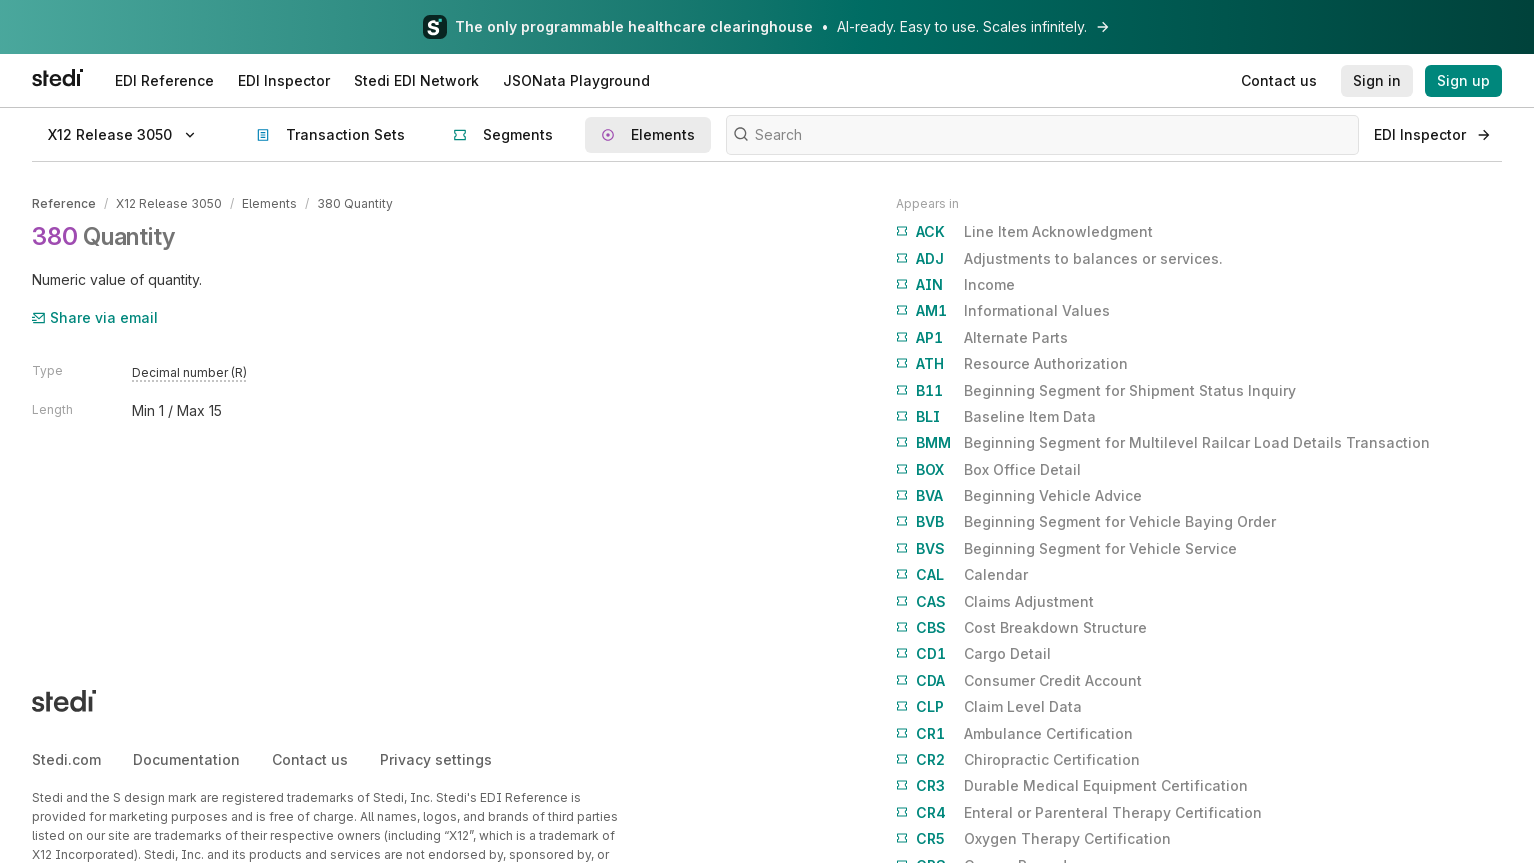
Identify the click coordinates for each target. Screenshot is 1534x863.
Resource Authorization (1012, 364)
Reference (64, 203)
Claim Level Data (989, 707)
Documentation (186, 759)
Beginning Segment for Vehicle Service (1066, 549)
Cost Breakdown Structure (1021, 628)
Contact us (310, 759)
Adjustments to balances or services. (1059, 259)
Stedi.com (66, 759)
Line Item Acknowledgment (1024, 232)
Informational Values (1003, 311)
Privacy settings (436, 759)
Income (955, 285)
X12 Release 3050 (169, 203)
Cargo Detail (973, 654)
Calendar (962, 575)
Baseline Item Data (996, 417)
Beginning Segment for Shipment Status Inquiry (1096, 391)
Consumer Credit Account (1019, 681)
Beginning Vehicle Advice (1019, 496)
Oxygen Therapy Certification (1033, 839)
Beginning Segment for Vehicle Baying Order (1086, 522)
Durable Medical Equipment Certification (1072, 786)
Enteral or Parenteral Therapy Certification (1079, 813)
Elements (269, 203)
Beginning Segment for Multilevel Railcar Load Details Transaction (1163, 443)
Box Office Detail (988, 470)
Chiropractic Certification (1018, 760)
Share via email (95, 317)
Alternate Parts (982, 338)
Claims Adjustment (995, 602)
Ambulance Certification (1014, 734)
